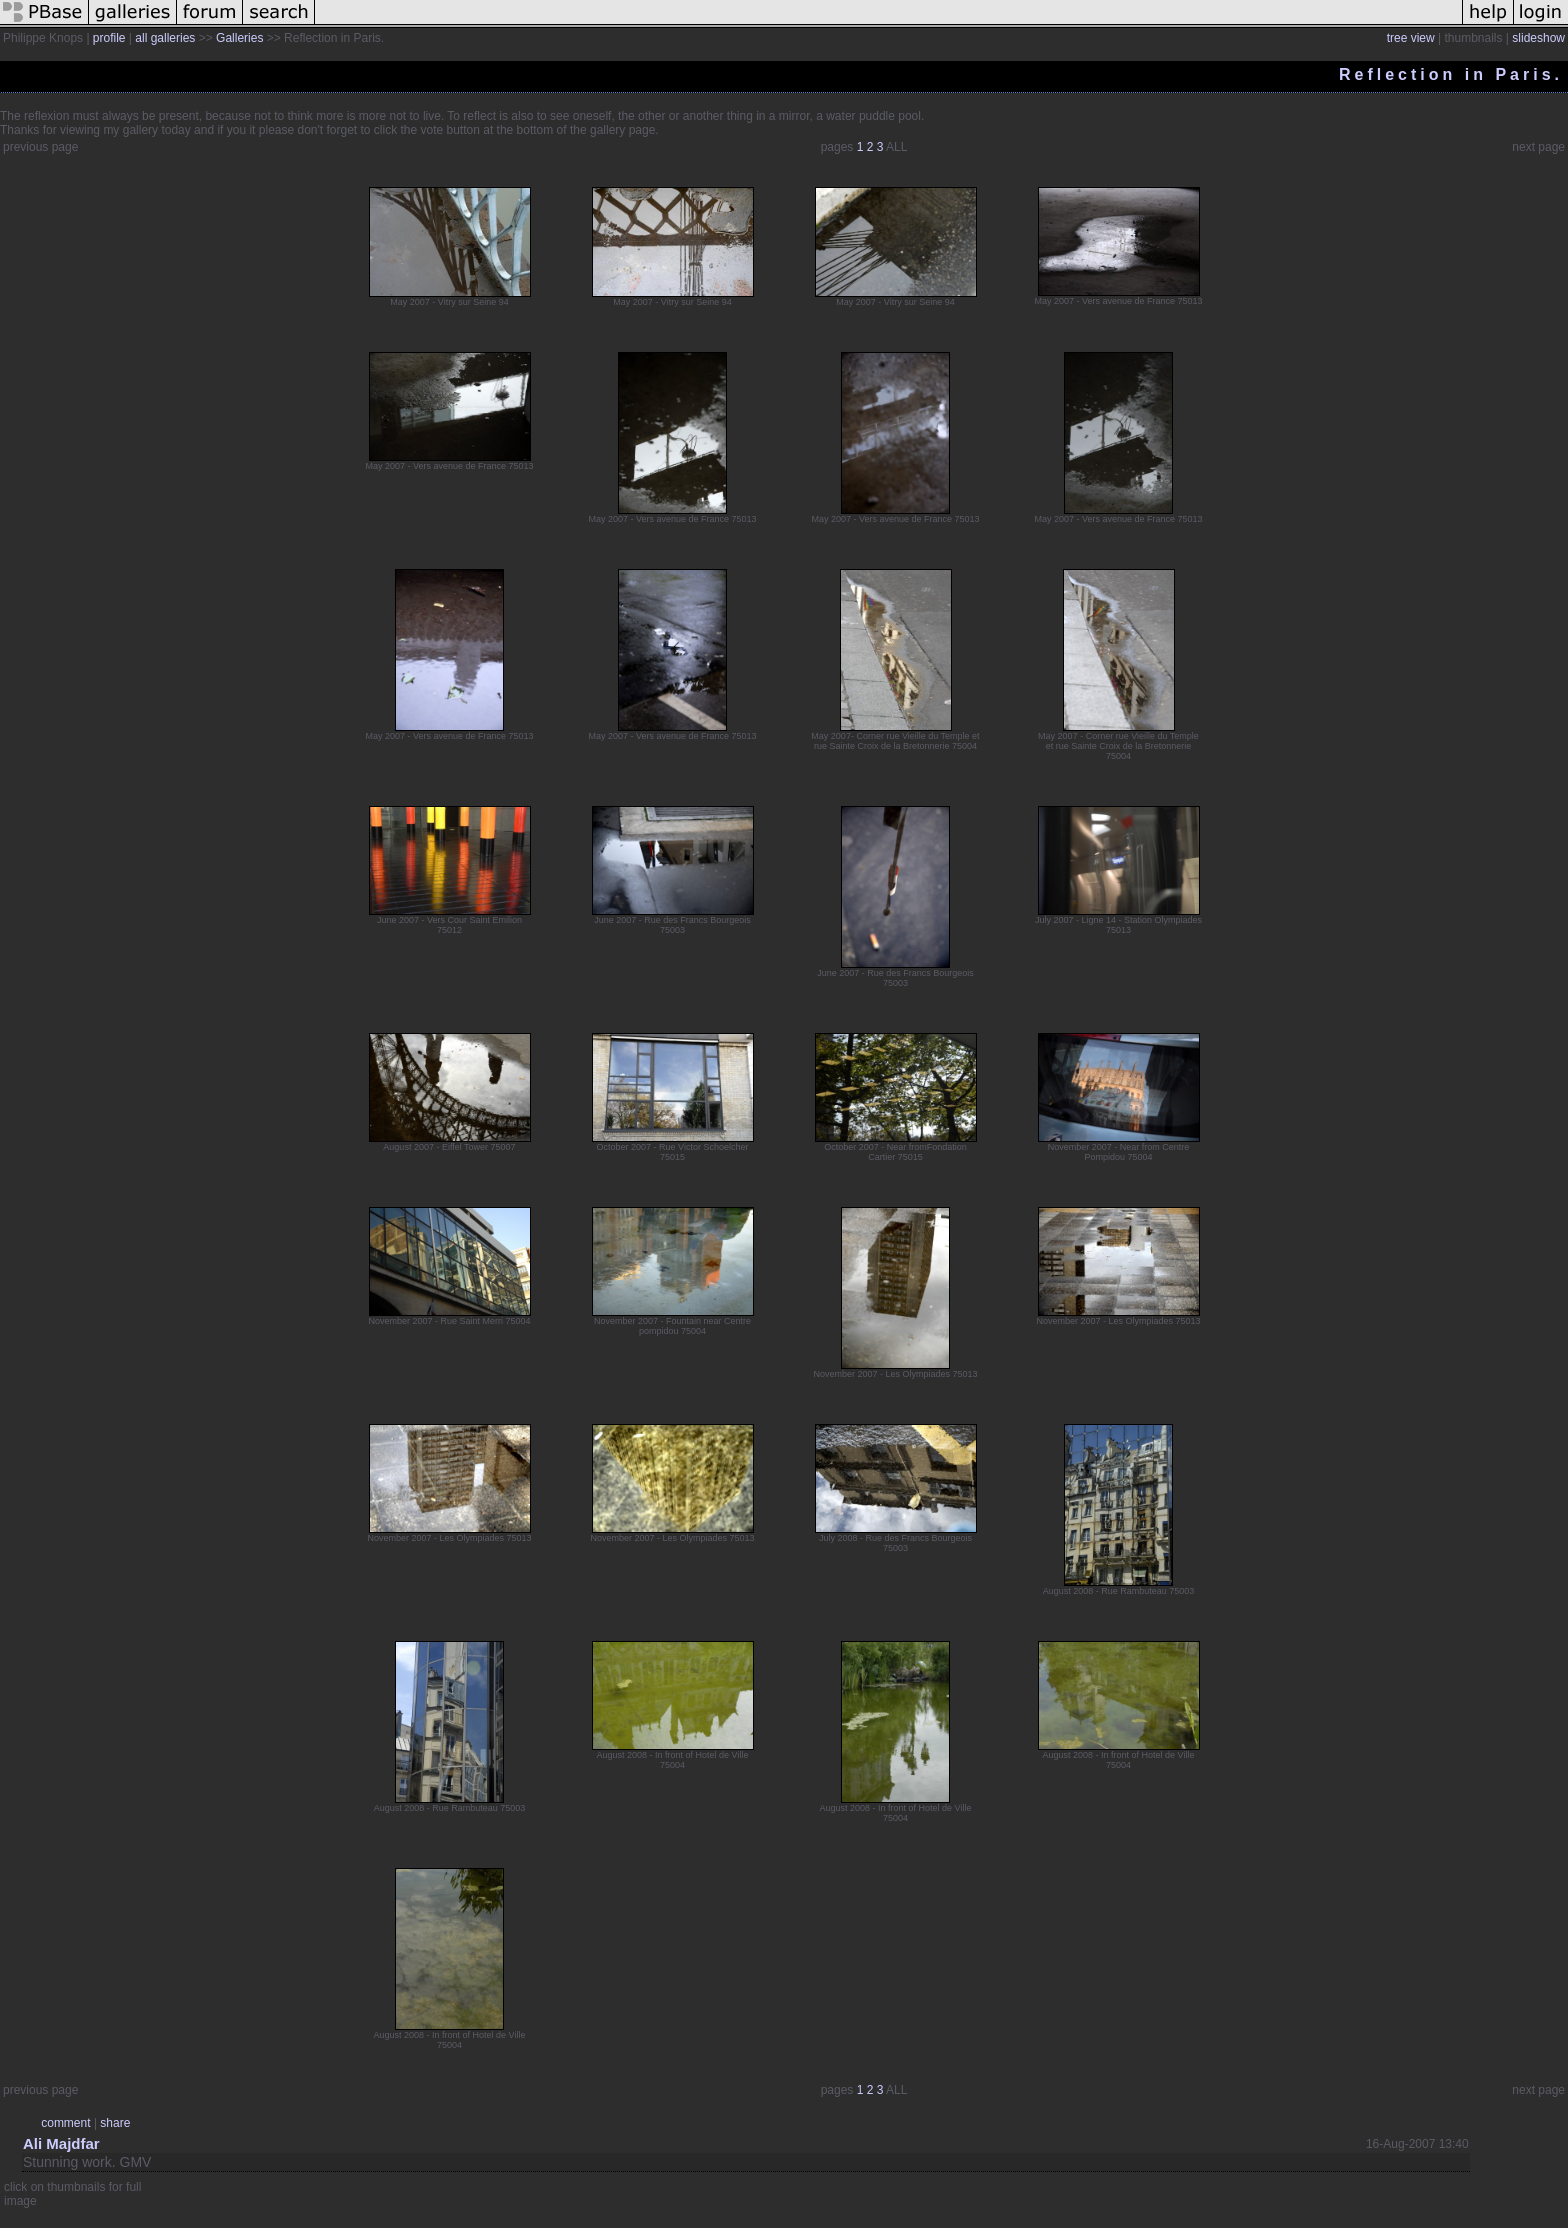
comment (65, 2123)
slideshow (1538, 38)
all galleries (165, 38)
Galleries (239, 38)
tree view (1411, 38)
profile (109, 38)
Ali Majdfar (61, 2143)
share (115, 2123)
